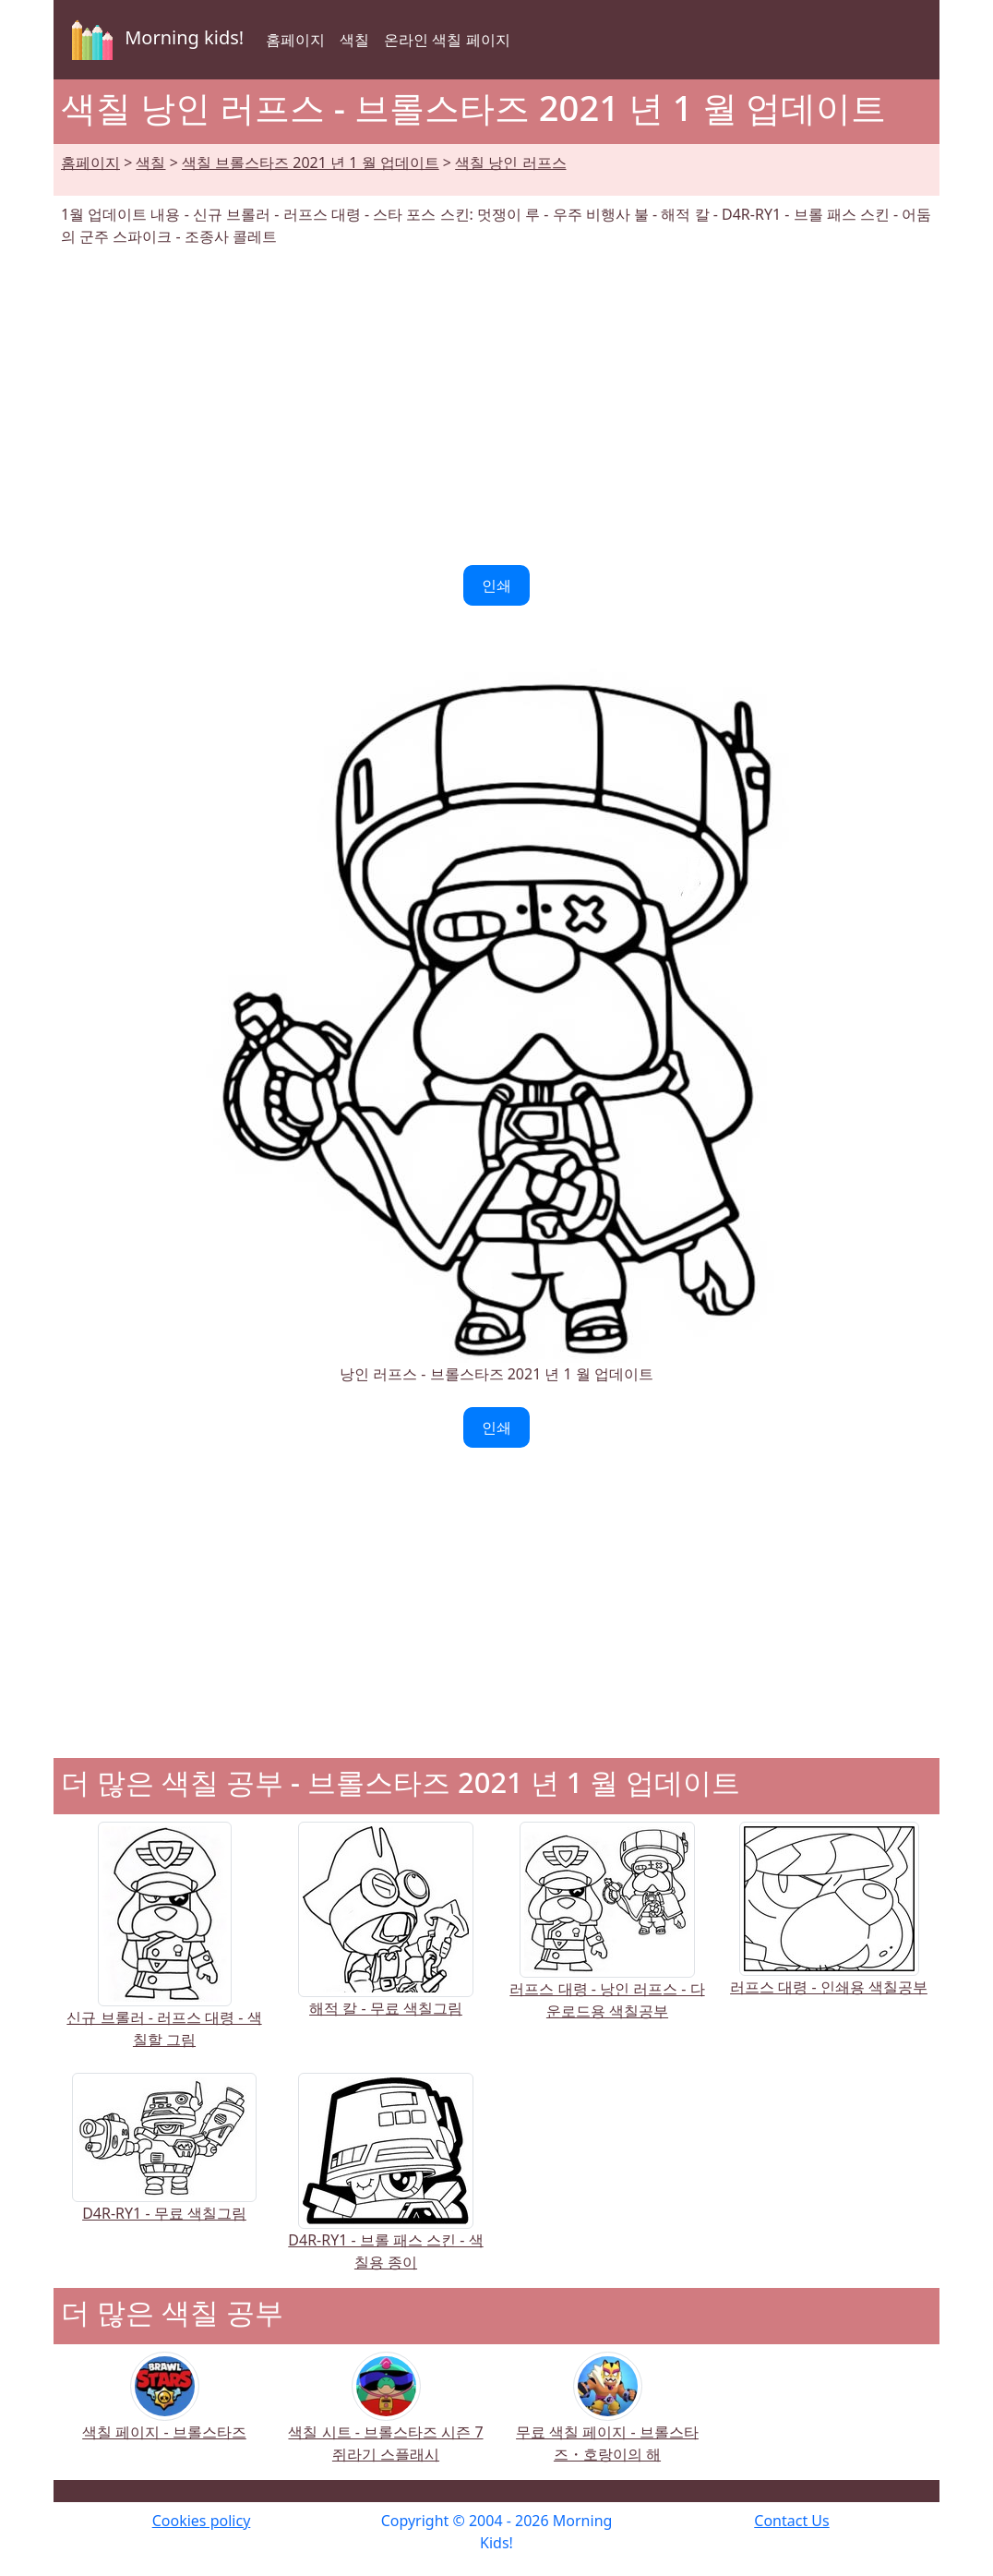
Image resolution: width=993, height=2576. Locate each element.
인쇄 (496, 585)
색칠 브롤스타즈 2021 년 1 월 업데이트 (310, 162)
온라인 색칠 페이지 (446, 40)
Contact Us (791, 2520)
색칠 (354, 40)
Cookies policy (201, 2520)
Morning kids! (154, 39)
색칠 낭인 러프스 (510, 162)
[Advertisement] (496, 406)
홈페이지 (295, 40)
